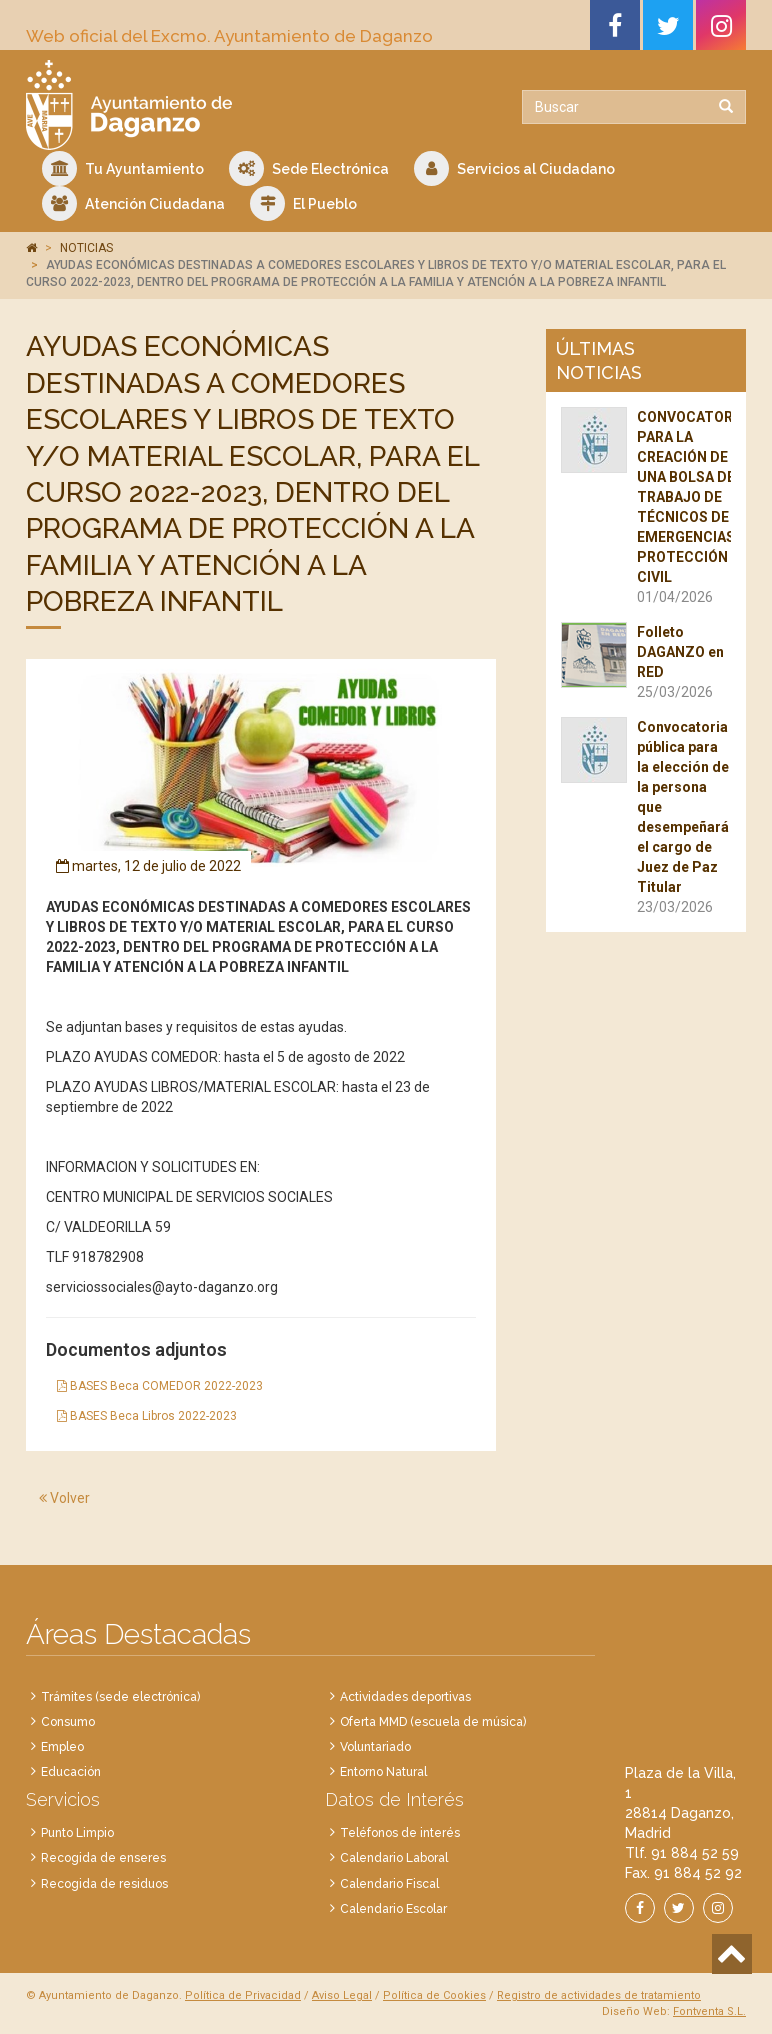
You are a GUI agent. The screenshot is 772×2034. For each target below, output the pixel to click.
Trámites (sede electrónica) (120, 1697)
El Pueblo (303, 203)
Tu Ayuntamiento (123, 168)
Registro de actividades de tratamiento (599, 1995)
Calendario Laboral (394, 1858)
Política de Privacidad (243, 1995)
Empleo (62, 1747)
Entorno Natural (383, 1772)
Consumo (68, 1722)
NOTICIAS (86, 248)
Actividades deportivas (405, 1697)
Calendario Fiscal (389, 1884)
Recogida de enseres (103, 1858)
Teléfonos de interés (400, 1833)
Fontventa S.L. (709, 2011)
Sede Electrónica (309, 168)
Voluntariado (375, 1747)
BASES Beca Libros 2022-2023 (147, 1416)
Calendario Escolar (393, 1909)
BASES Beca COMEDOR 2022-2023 (160, 1386)
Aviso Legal (342, 1995)
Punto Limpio (77, 1833)
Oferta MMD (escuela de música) (433, 1722)
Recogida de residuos (104, 1884)
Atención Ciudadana (133, 203)
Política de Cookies (434, 1995)
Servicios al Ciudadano (514, 168)
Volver (64, 1498)
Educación (71, 1772)
